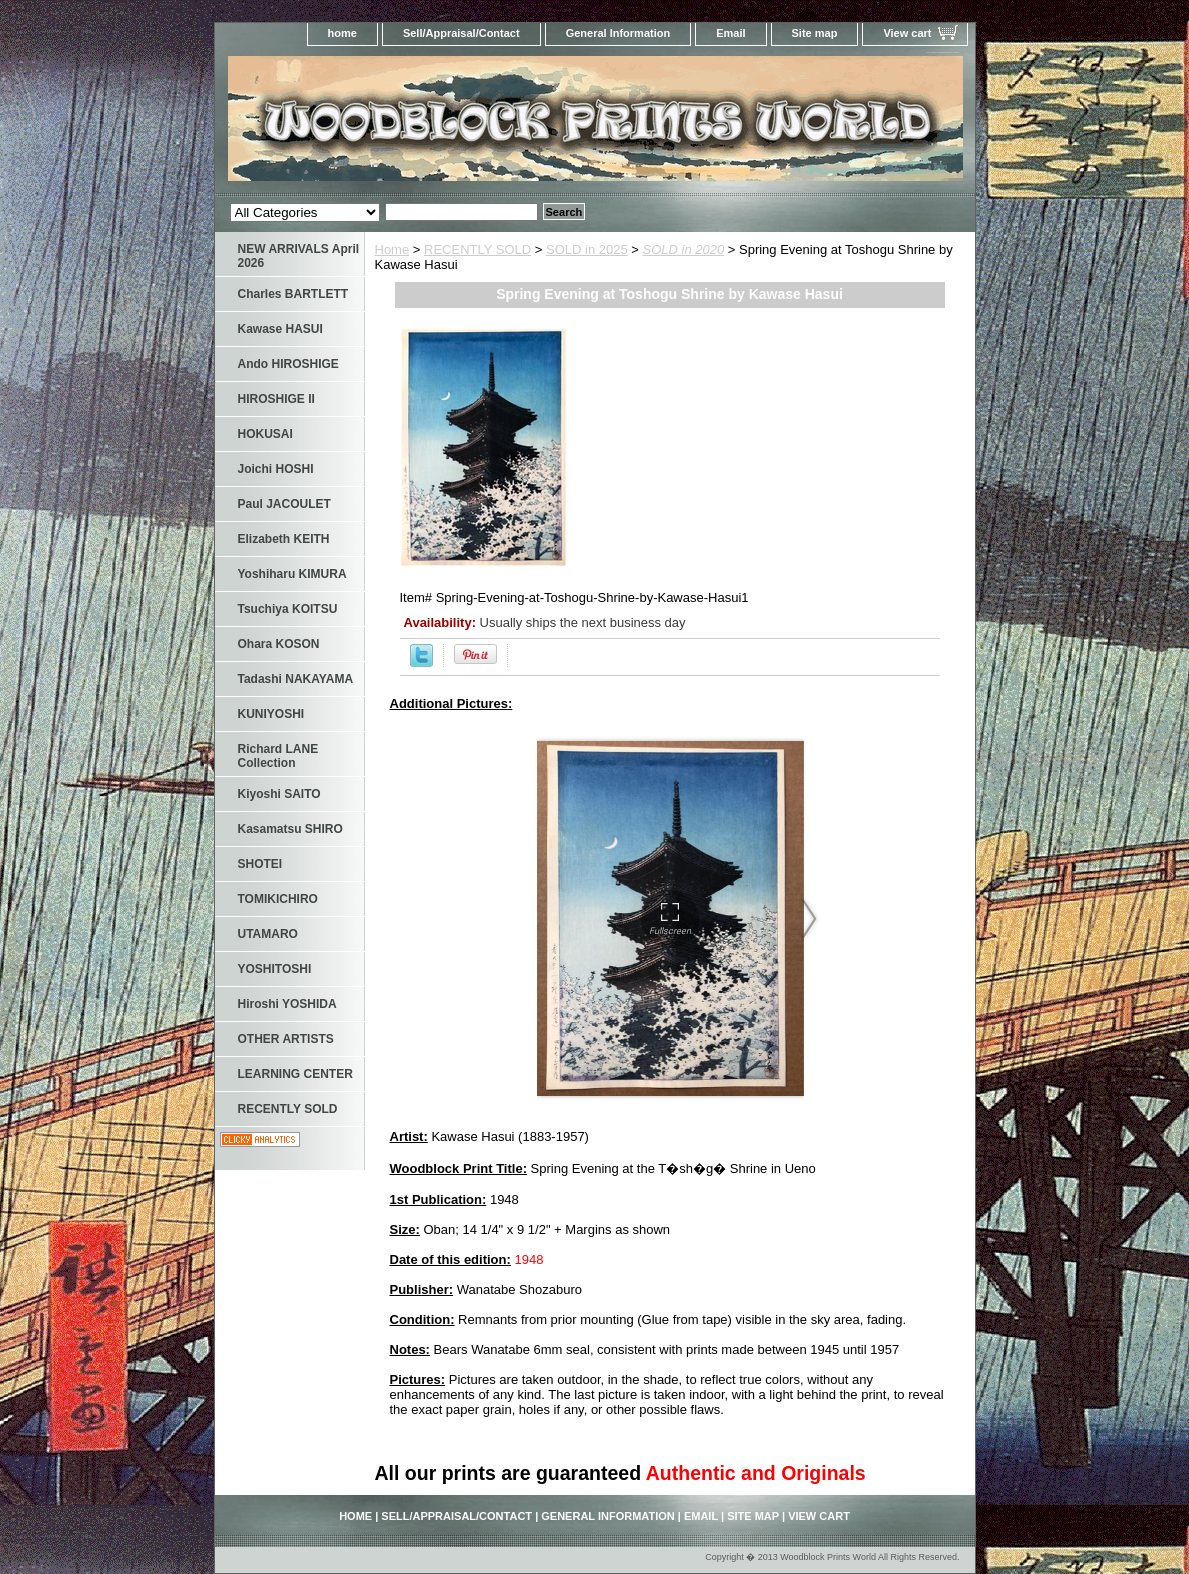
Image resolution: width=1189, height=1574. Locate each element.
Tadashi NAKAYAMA (296, 679)
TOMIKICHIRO (278, 899)
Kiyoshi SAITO (279, 794)
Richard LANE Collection (278, 756)
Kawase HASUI (280, 329)
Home (392, 249)
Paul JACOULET (284, 504)
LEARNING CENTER (295, 1074)
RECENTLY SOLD (477, 249)
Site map (815, 33)
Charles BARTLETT (293, 294)
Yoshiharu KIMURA (292, 574)
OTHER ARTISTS (286, 1039)
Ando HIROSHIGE (288, 364)
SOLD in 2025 (587, 249)
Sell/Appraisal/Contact (461, 33)
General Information (618, 33)
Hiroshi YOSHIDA (287, 1004)
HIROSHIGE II (276, 399)
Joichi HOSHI (276, 469)
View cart (907, 33)
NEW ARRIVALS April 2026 (299, 256)
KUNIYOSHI (271, 714)
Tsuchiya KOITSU (288, 609)
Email (730, 33)
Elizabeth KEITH (284, 539)
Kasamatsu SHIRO (290, 829)
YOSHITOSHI (275, 969)
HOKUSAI (265, 434)
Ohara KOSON (279, 644)
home (342, 33)
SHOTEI (260, 864)
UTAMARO (268, 934)
